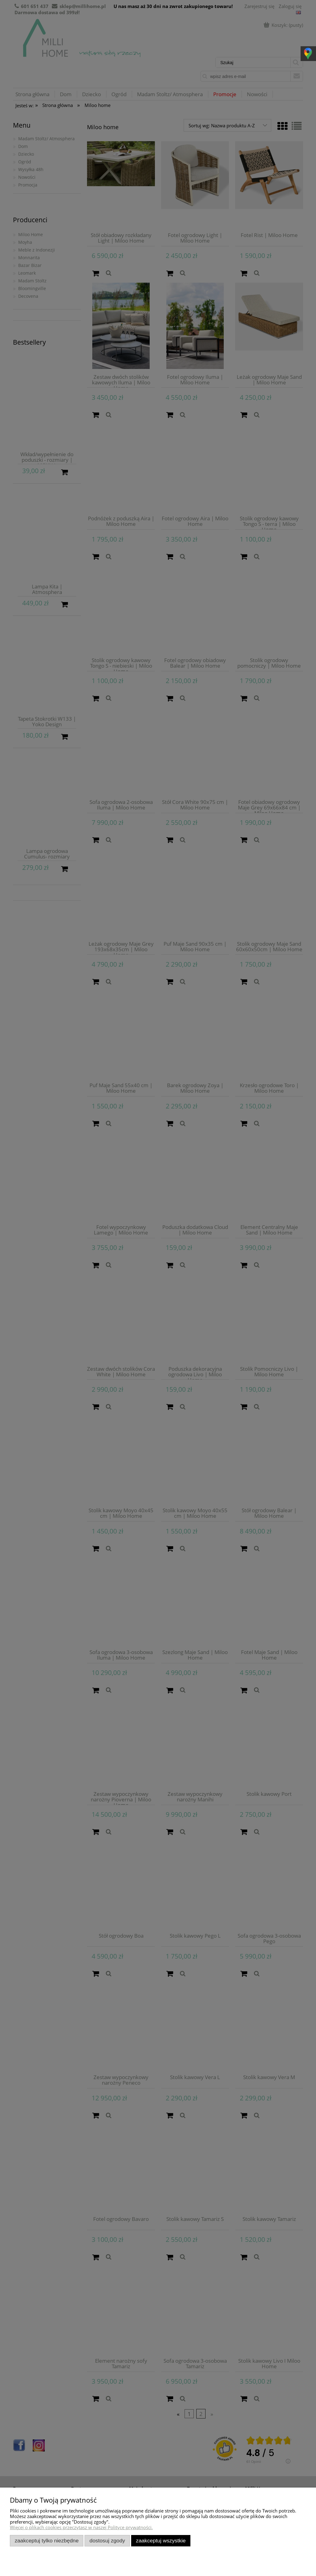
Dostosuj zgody (107, 2540)
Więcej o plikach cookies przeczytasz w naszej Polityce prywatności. (81, 2527)
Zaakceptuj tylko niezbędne (47, 2540)
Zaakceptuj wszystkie (161, 2540)
